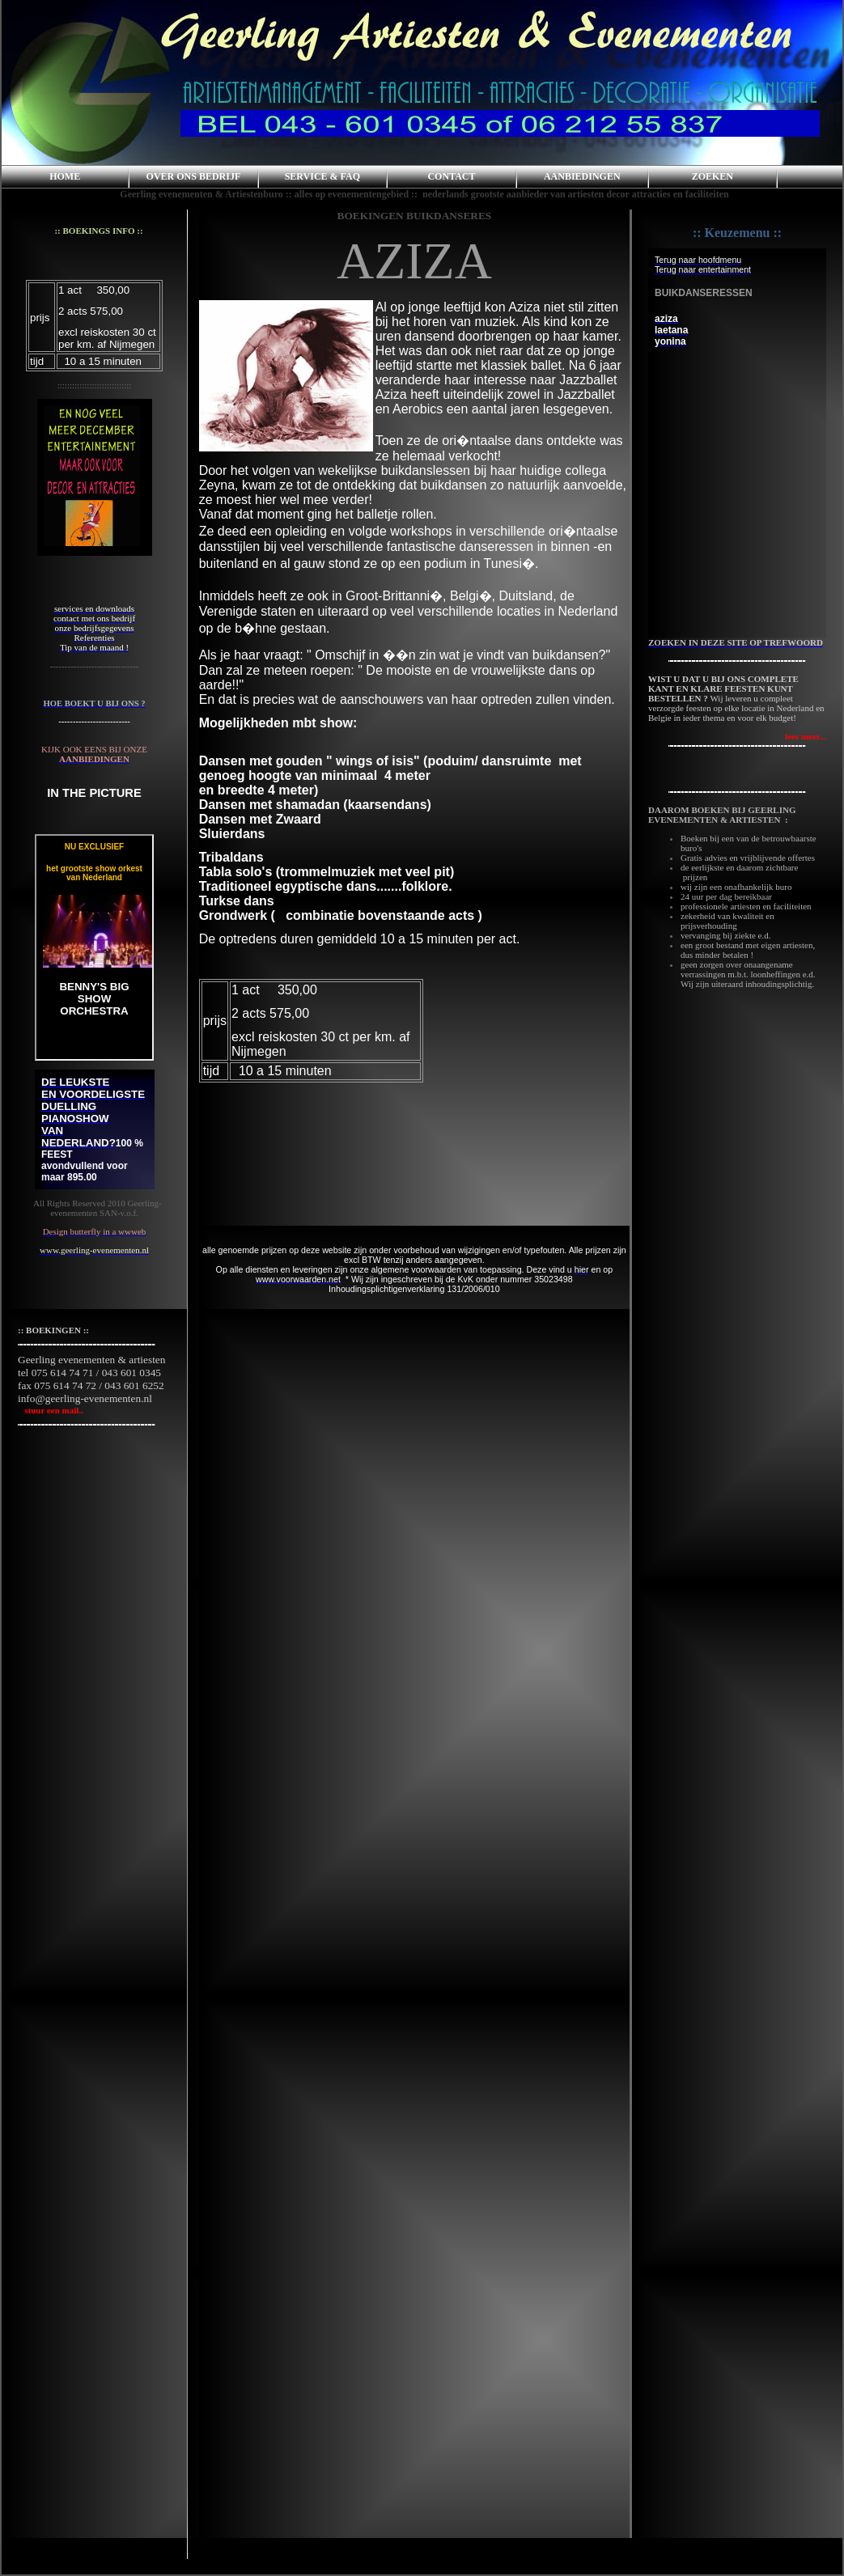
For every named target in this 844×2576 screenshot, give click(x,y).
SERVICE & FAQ (322, 176)
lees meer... (805, 736)
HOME (64, 176)
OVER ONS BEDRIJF (193, 176)
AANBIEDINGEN (582, 176)
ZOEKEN (712, 176)
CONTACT (451, 176)
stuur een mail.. (50, 1410)
